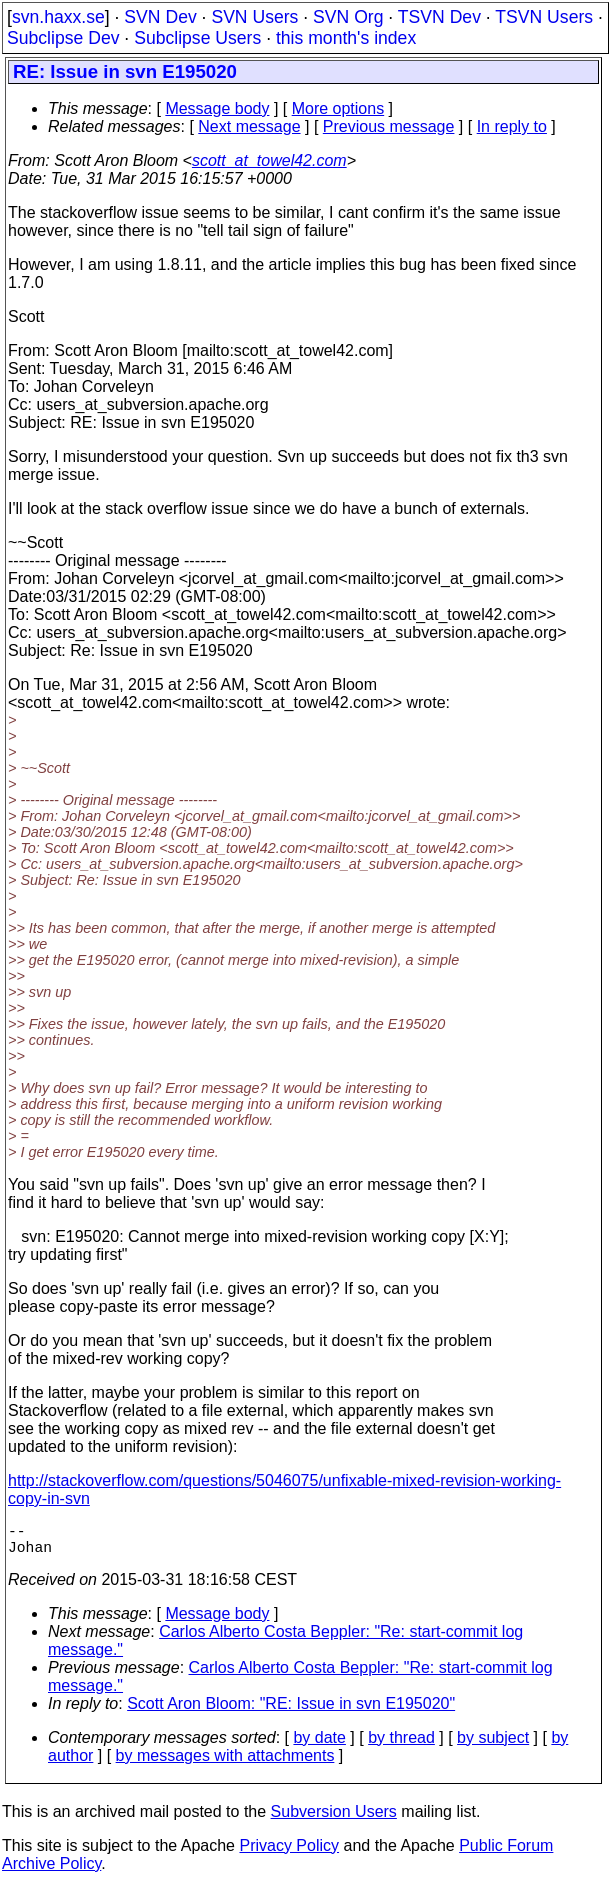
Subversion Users (334, 1819)
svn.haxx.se (58, 17)
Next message (249, 126)
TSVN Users (544, 17)
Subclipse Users (197, 38)
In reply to (512, 126)
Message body (217, 108)
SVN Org (348, 17)
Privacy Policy (289, 1853)
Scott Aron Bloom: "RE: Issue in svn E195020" (291, 1711)
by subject (493, 1745)
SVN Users (254, 17)
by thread (401, 1745)
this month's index (346, 38)
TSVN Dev (439, 17)
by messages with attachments (225, 1763)
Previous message (389, 126)
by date (319, 1745)
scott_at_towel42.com (269, 160)
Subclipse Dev (63, 38)
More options (338, 108)
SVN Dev (160, 17)
